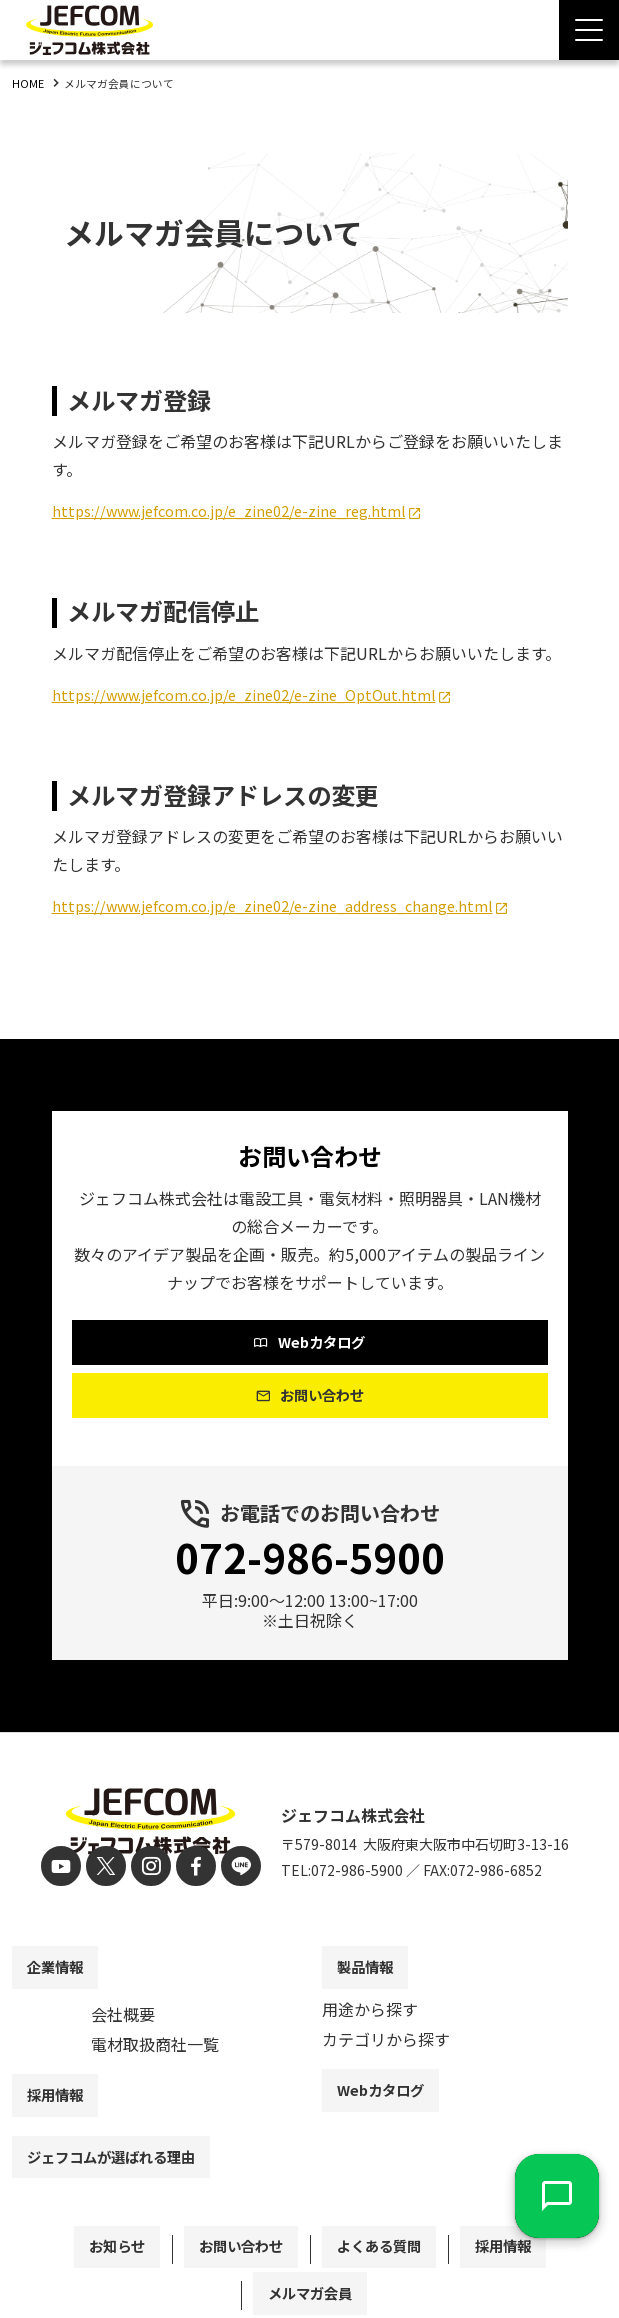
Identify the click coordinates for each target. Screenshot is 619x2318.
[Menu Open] (589, 30)
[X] (110, 1868)
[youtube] (70, 1868)
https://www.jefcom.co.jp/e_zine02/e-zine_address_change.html (292, 905)
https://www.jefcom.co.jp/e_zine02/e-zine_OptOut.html (262, 694)
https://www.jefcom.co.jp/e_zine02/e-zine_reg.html (245, 510)
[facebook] (190, 1868)
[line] (230, 1868)
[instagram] (150, 1868)
